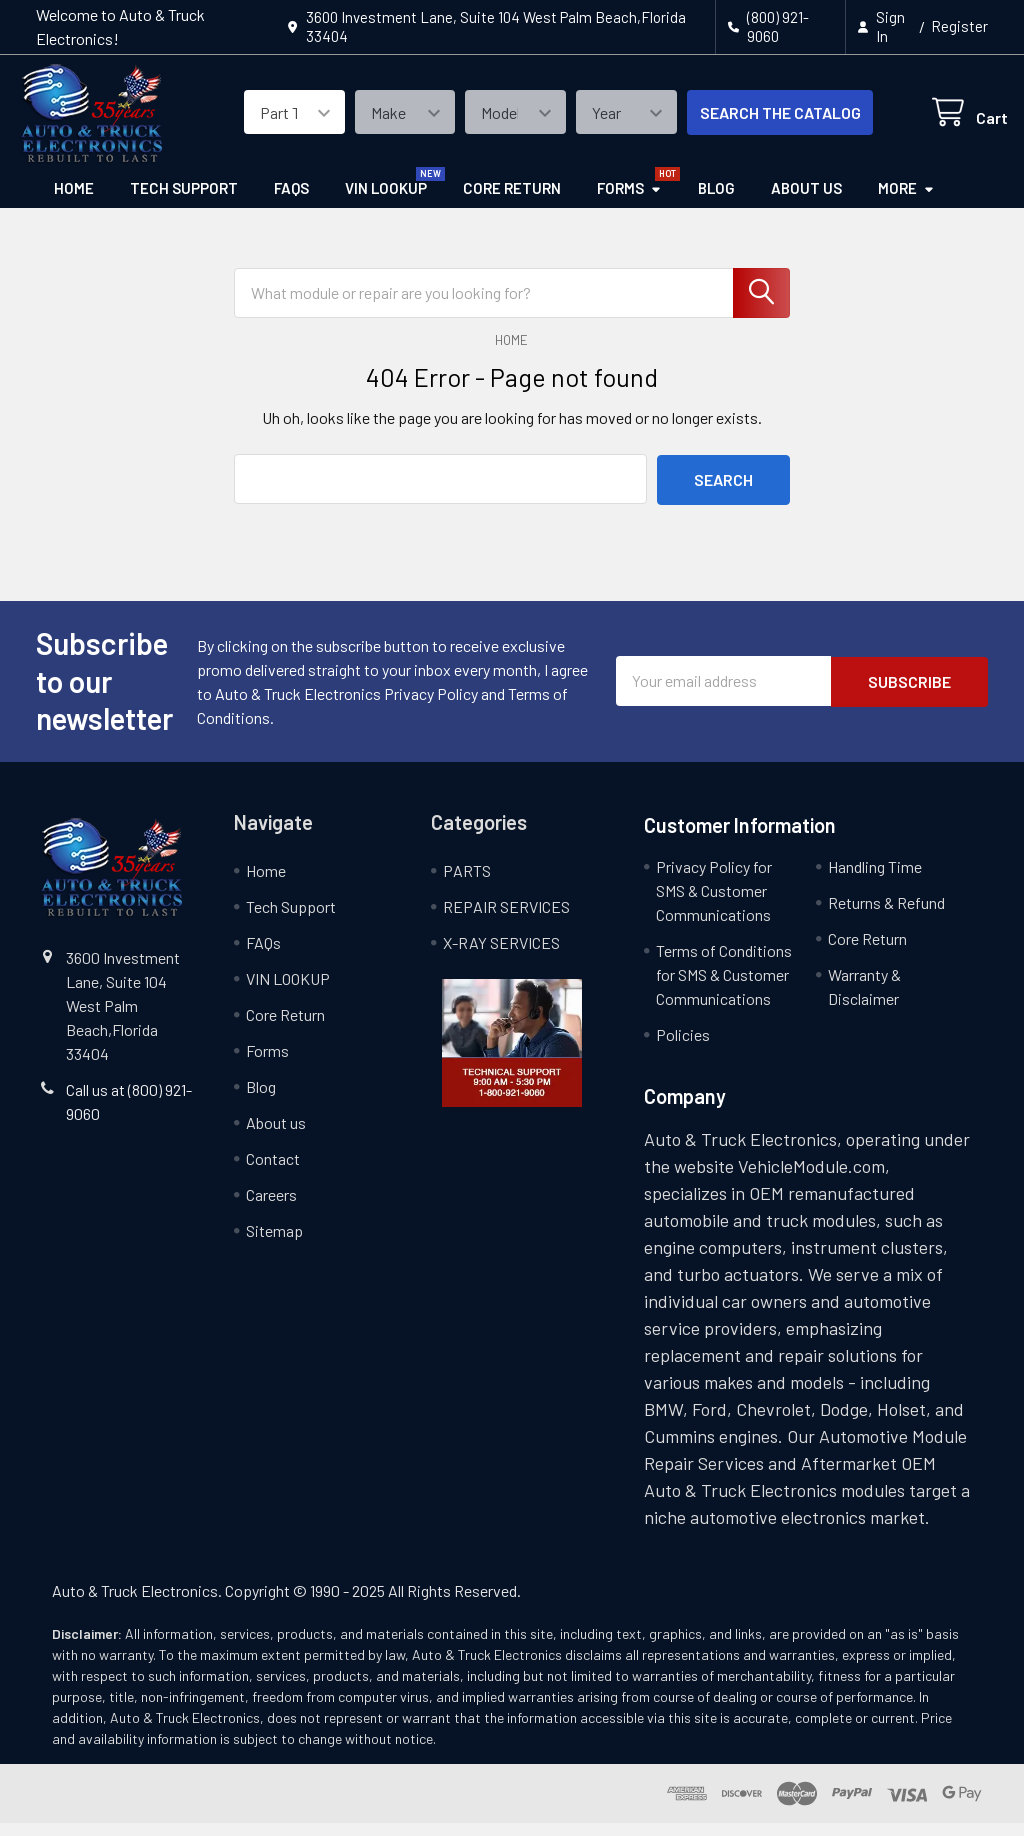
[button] (512, 1056)
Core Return (512, 204)
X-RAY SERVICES (501, 955)
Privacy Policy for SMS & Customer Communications (714, 903)
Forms (629, 204)
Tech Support (184, 204)
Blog (716, 204)
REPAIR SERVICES (506, 919)
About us (806, 204)
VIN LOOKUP (386, 204)
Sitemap (274, 1243)
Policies (683, 1047)
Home (74, 204)
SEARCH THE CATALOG (759, 122)
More (906, 204)
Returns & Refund (886, 915)
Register (959, 26)
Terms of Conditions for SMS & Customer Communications (724, 987)
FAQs (291, 204)
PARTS (467, 883)
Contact (273, 1171)
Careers (271, 1207)
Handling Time (875, 879)
